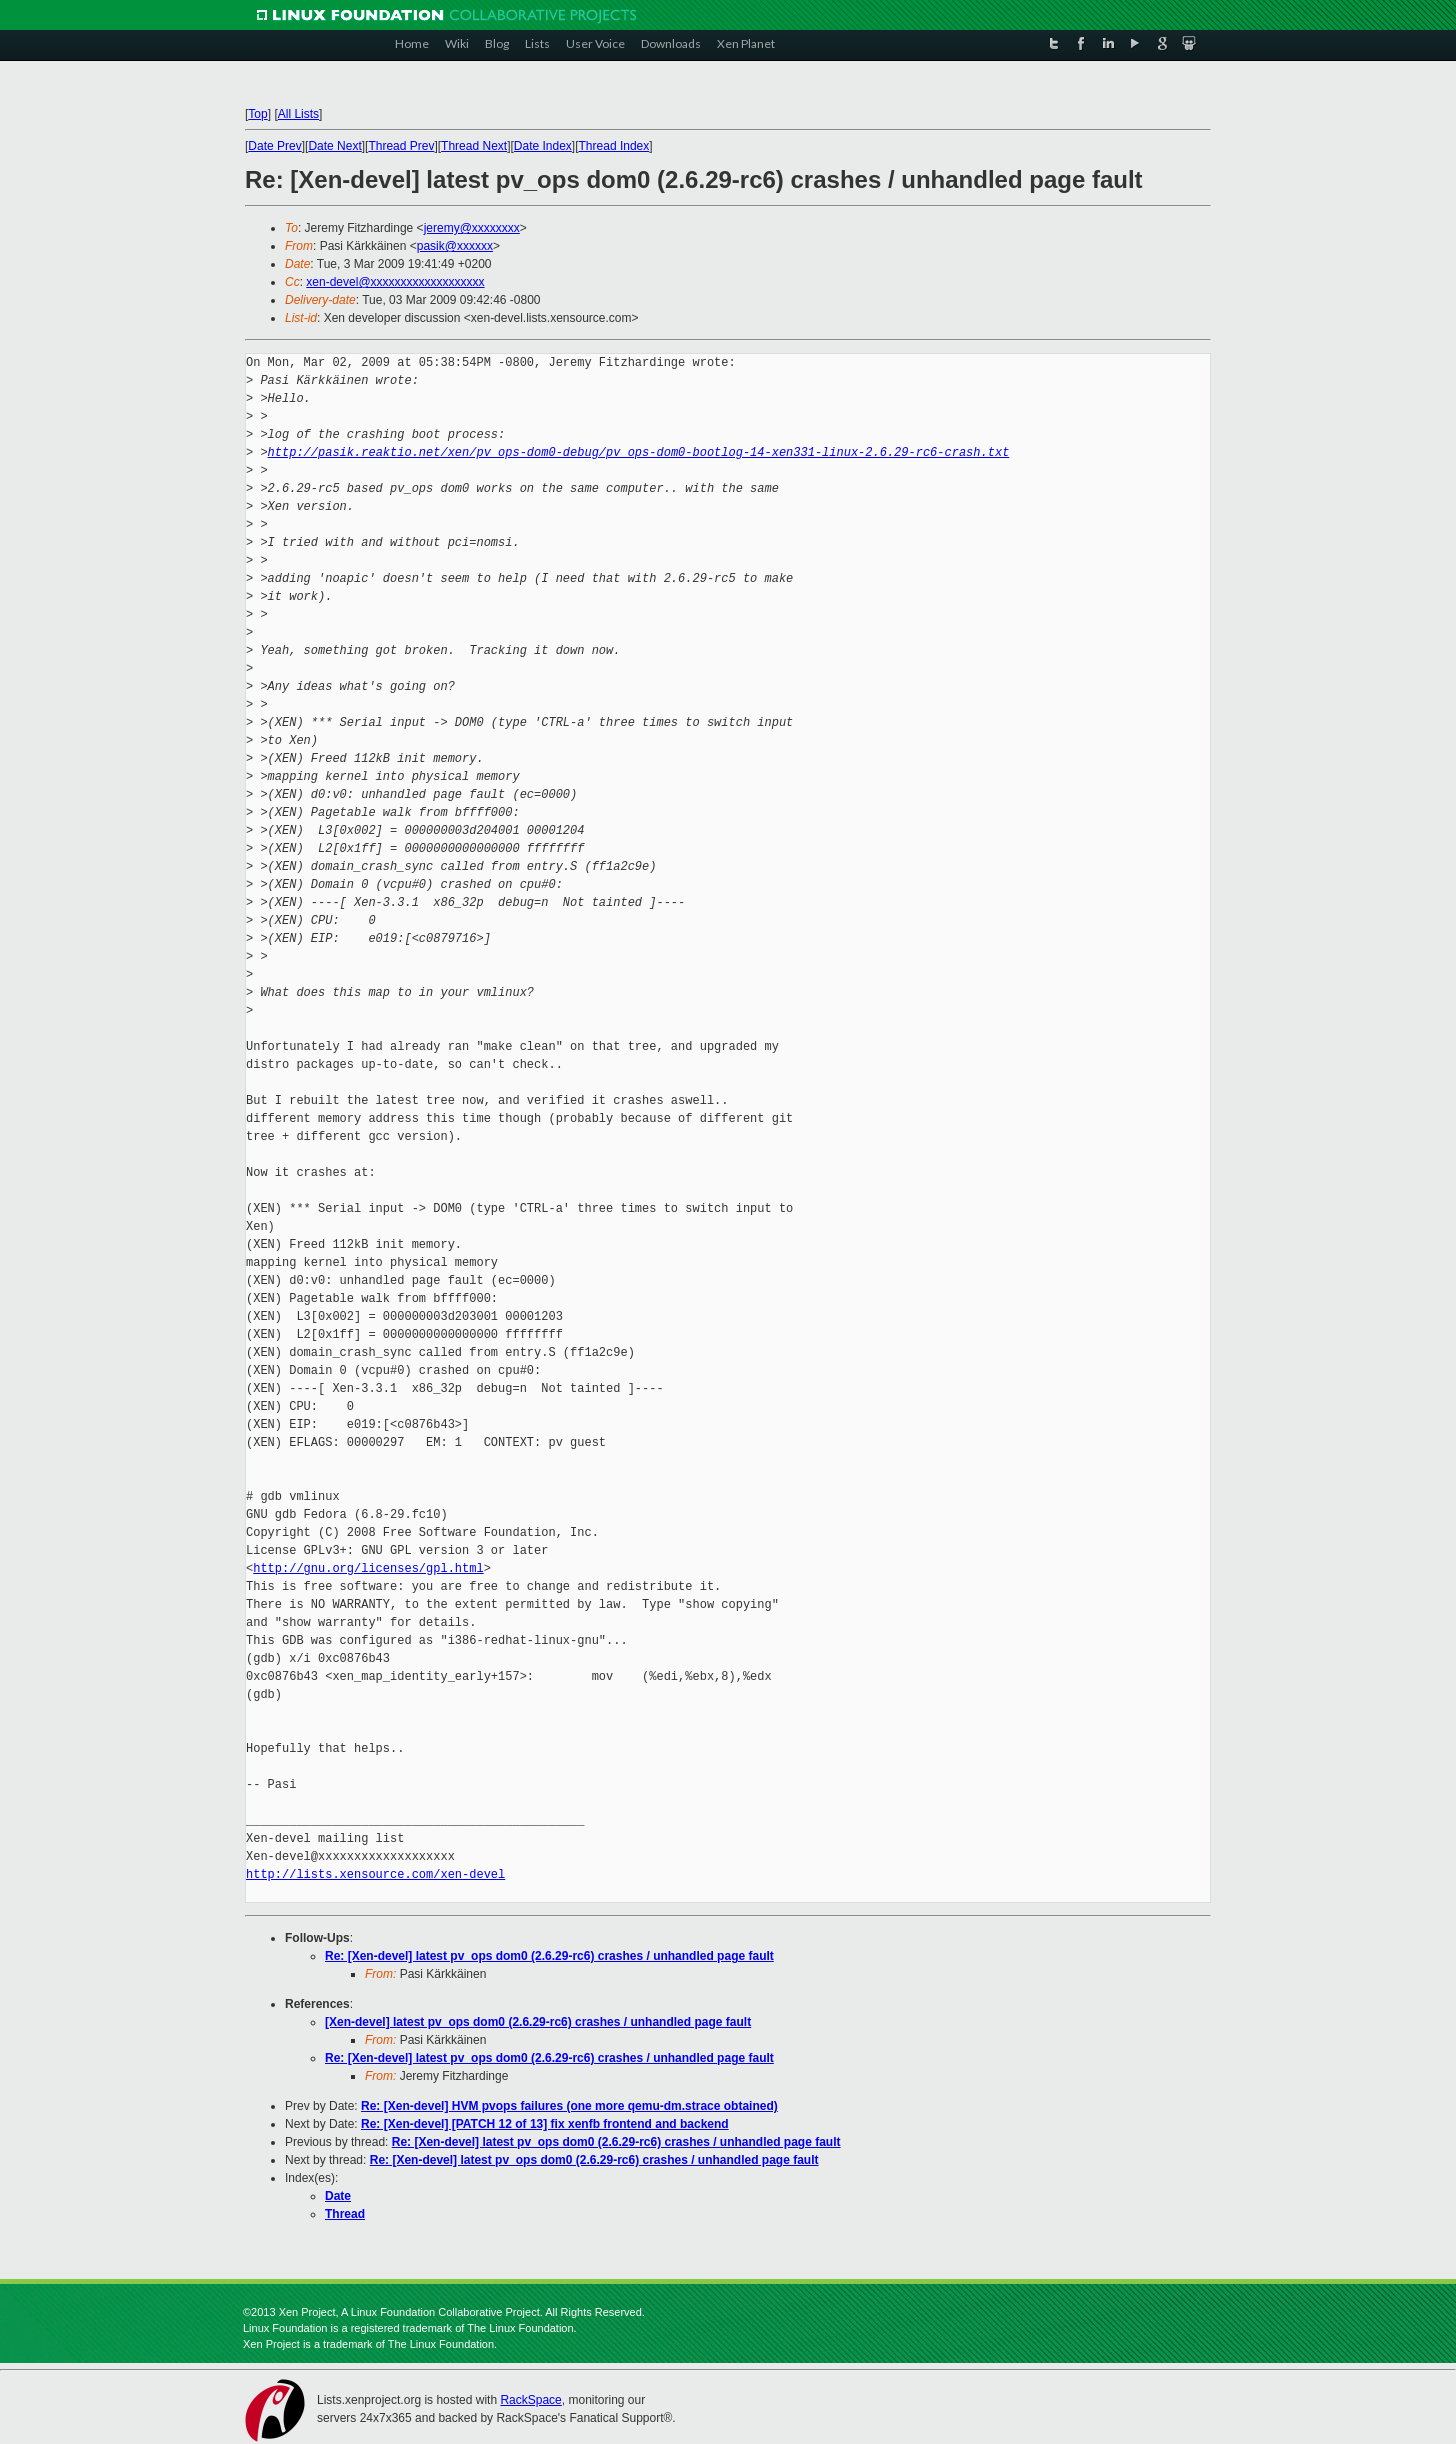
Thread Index (614, 146)
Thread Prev (401, 146)
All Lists (298, 114)
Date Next (334, 146)
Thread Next (474, 146)
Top (257, 114)
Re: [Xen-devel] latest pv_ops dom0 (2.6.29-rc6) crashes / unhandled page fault (549, 1956)
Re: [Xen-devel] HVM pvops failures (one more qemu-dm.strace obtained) (569, 2106)
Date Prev (274, 146)
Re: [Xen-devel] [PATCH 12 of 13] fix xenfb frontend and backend (545, 2124)
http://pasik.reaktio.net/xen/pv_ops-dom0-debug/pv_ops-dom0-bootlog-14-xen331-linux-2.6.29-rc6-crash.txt (639, 452)
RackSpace (530, 2400)
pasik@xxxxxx (455, 246)
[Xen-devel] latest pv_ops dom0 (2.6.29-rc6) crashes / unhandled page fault (538, 2022)
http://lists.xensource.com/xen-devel (375, 1874)
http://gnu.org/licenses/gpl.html (368, 1568)
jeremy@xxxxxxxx (472, 228)
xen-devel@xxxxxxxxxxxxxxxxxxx (395, 282)
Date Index (543, 146)
